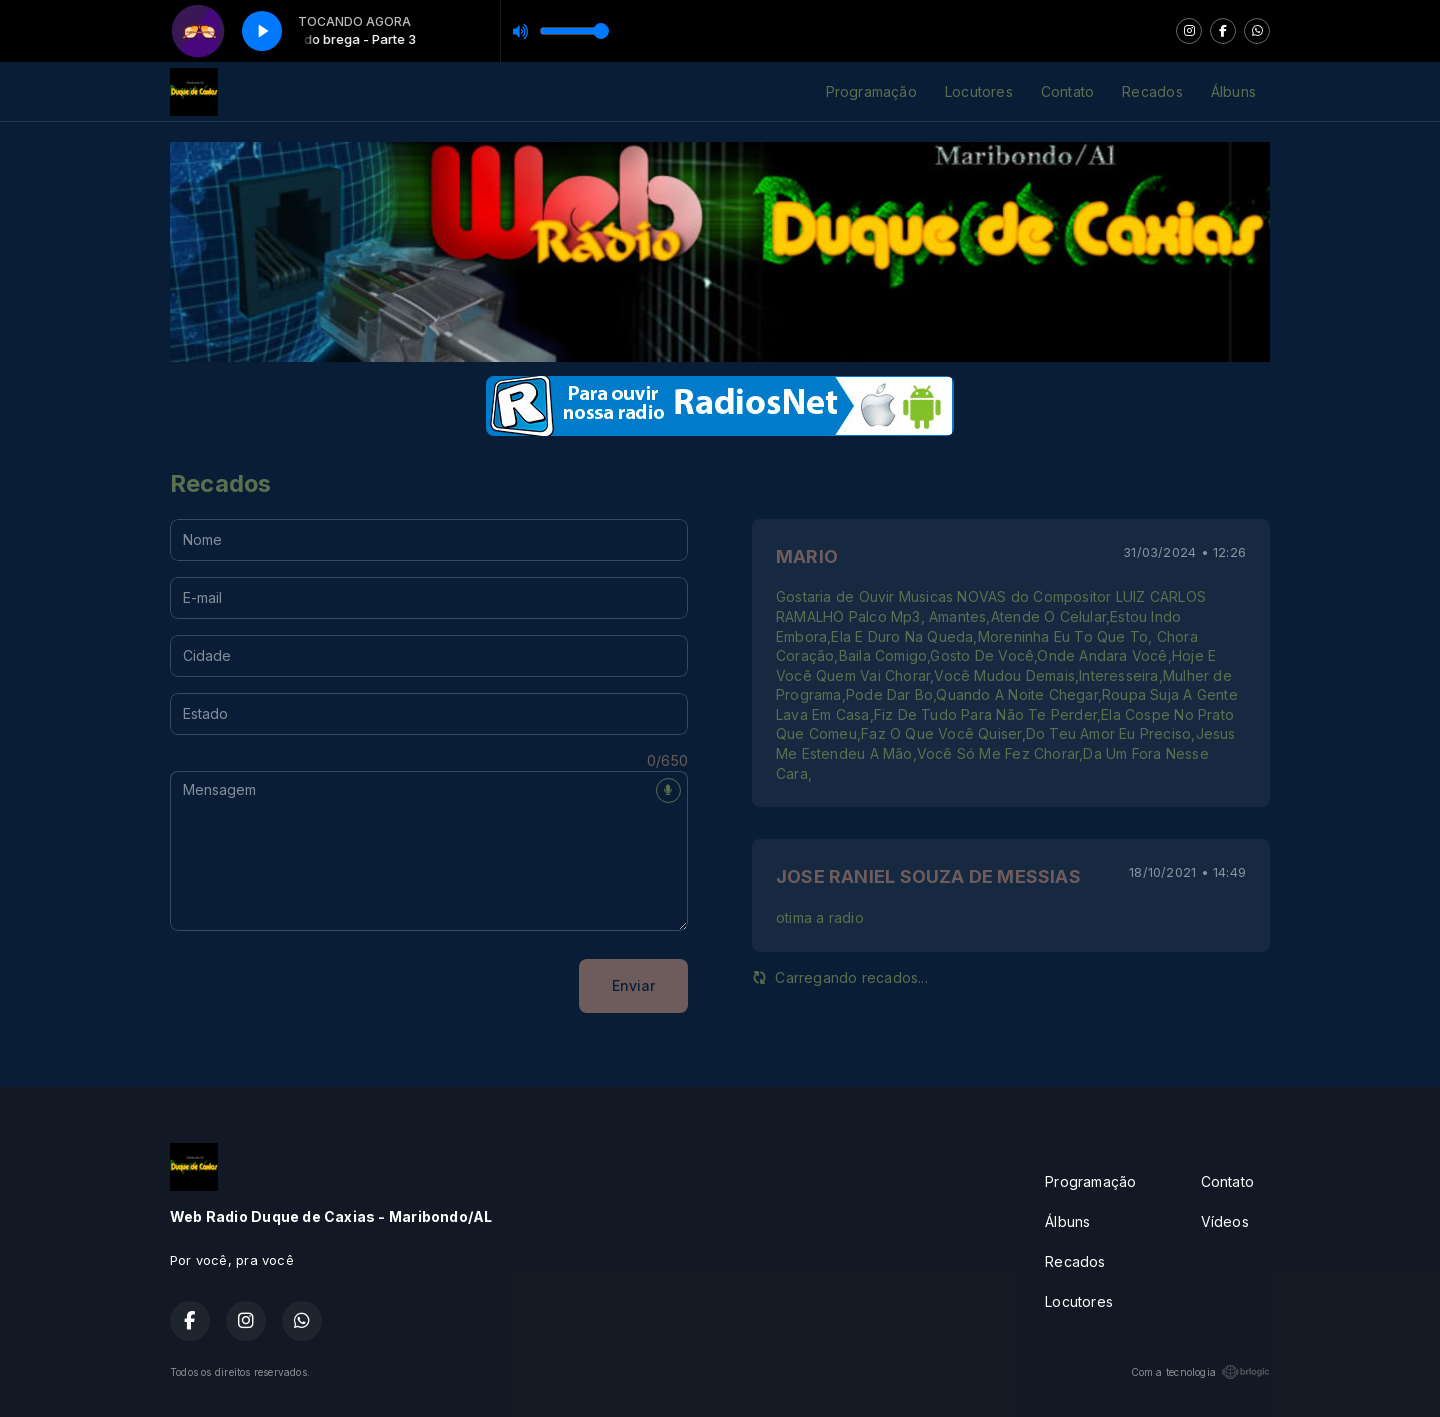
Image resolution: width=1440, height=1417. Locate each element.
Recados (1152, 91)
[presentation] (322, 986)
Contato (1067, 91)
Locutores (979, 91)
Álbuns (1233, 91)
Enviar (633, 985)
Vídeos (1225, 1221)
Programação (871, 91)
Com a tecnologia (1200, 1372)
